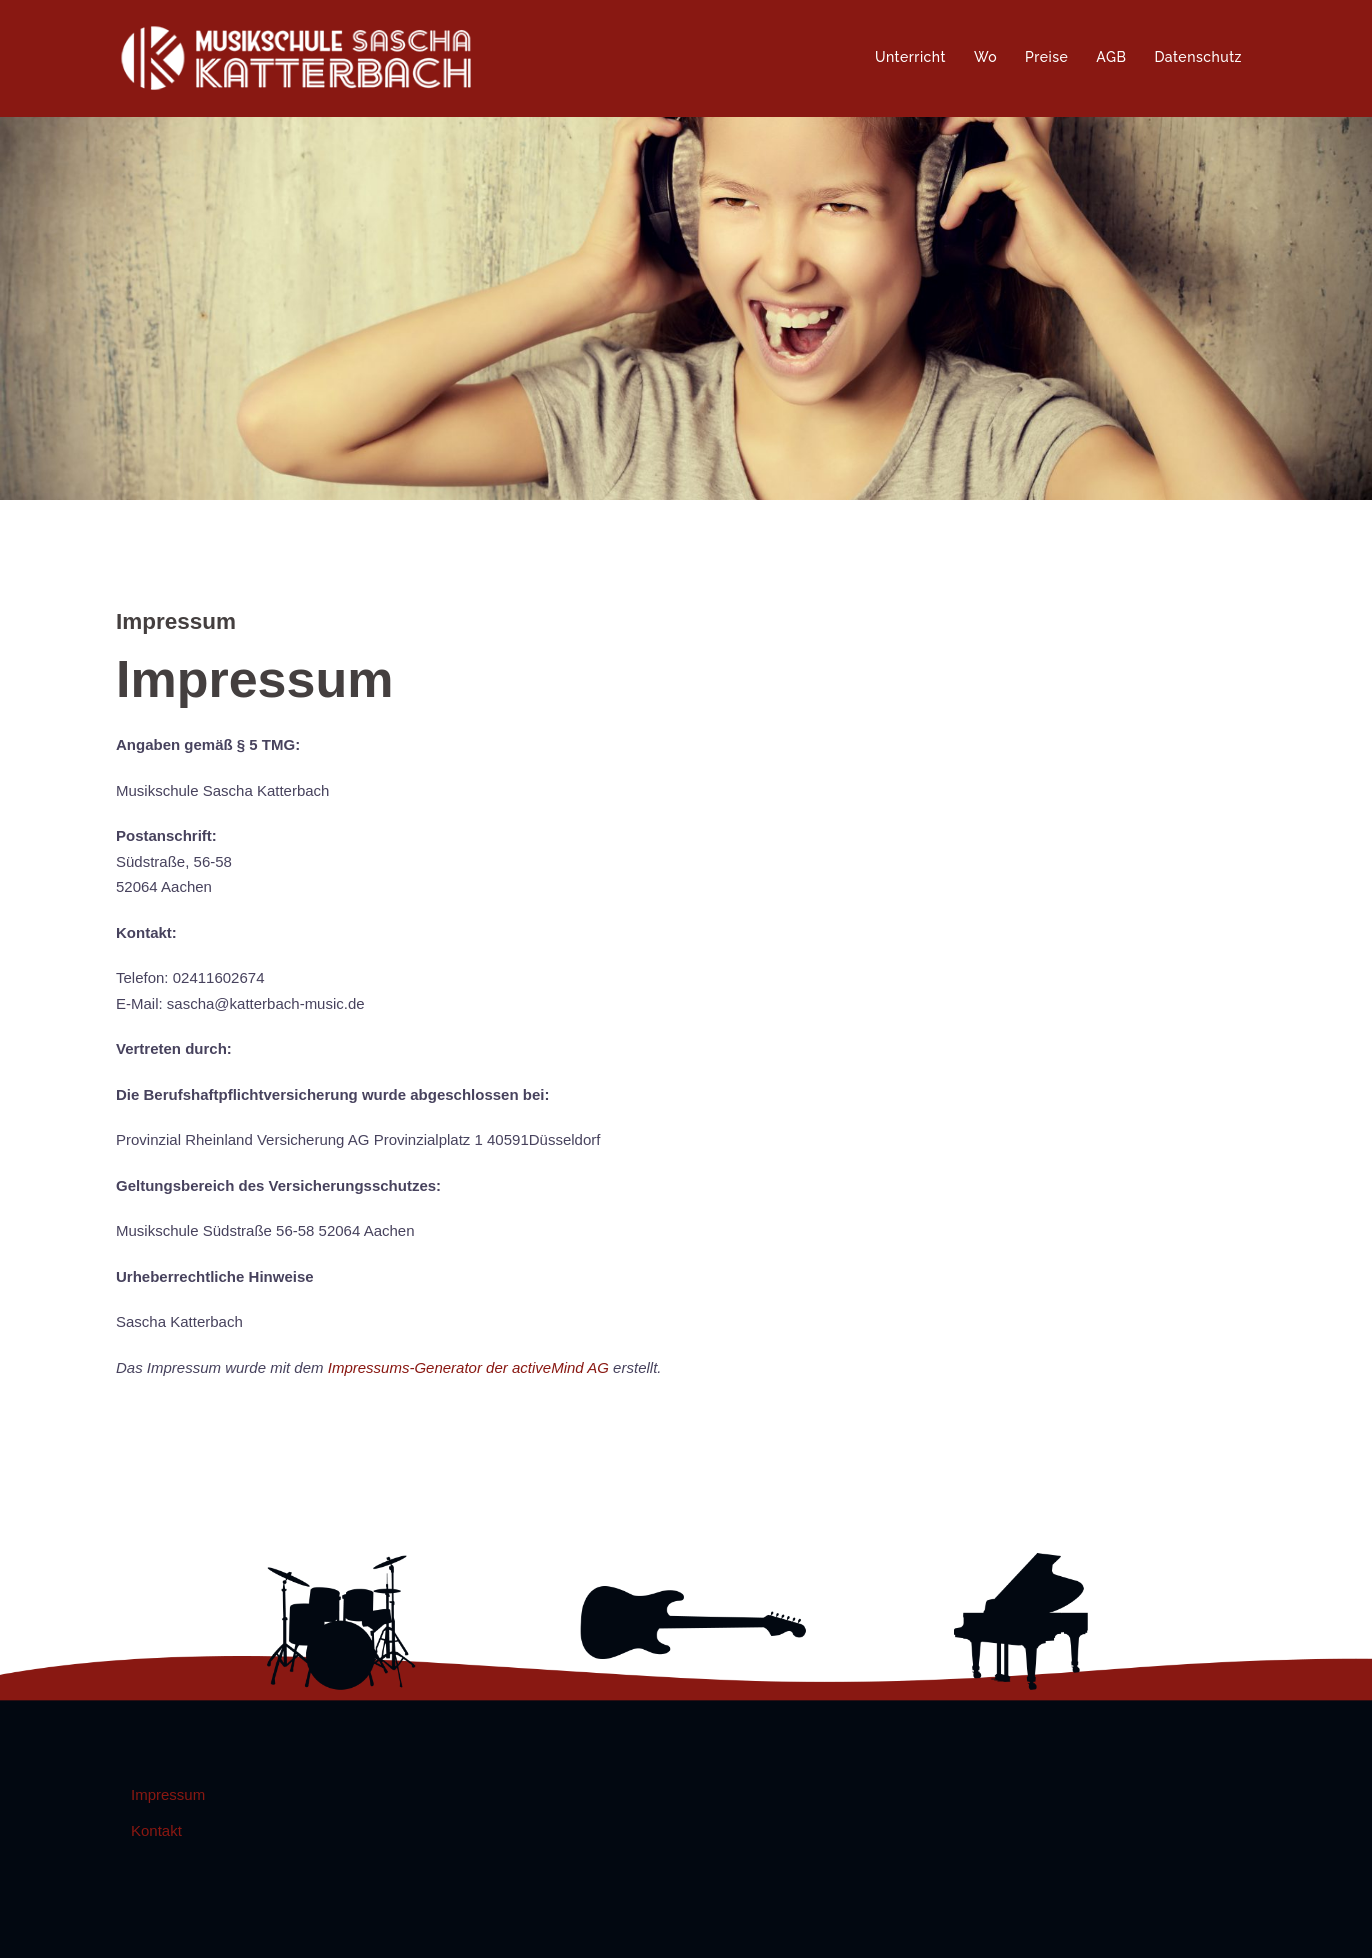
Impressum (168, 1794)
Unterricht (910, 57)
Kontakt (156, 1830)
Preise (1046, 57)
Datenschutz (1198, 57)
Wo (985, 57)
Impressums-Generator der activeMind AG (468, 1367)
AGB (1111, 57)
